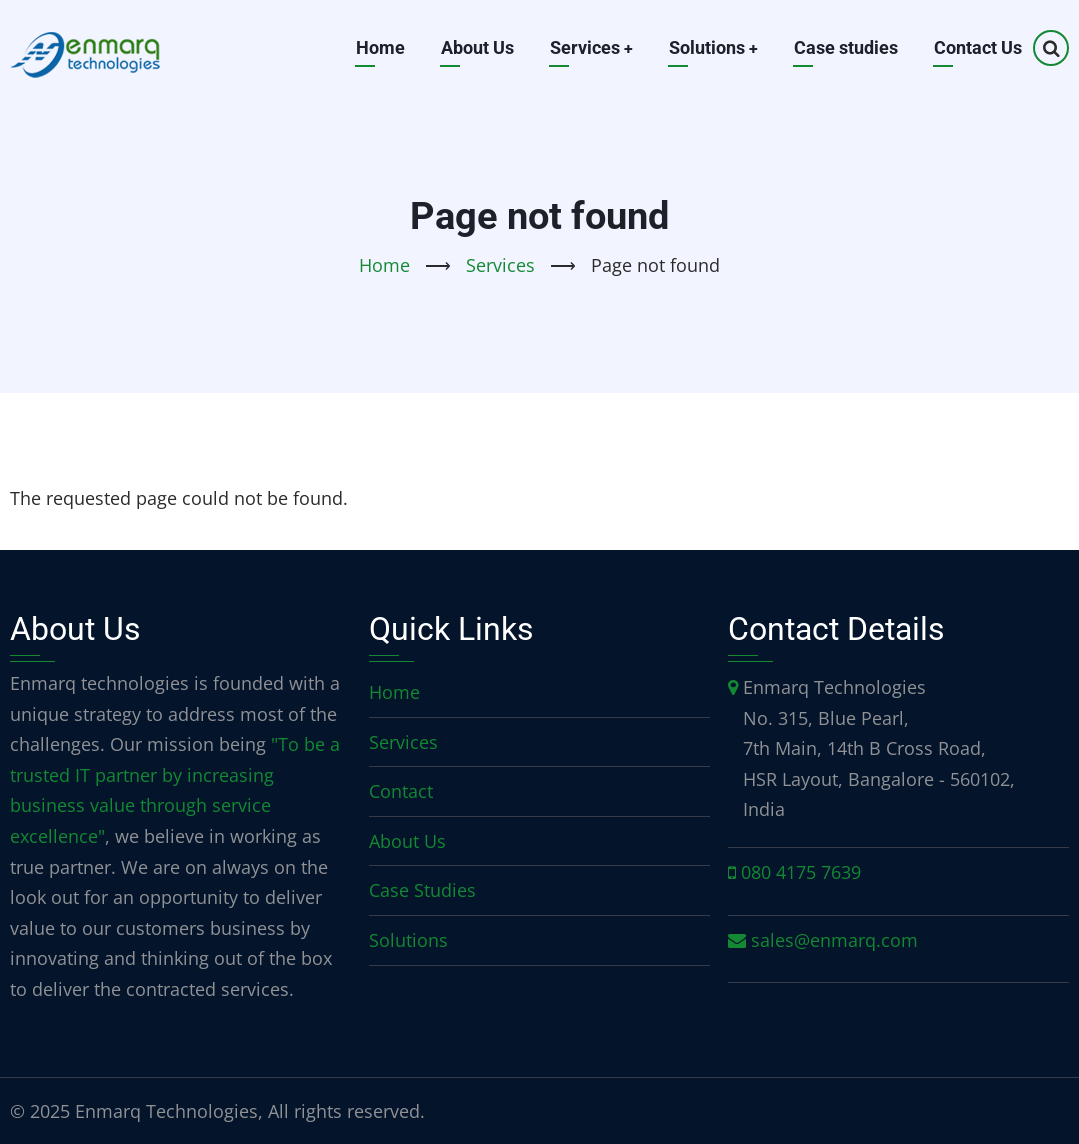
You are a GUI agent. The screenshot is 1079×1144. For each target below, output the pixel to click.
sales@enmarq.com (834, 940)
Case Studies (422, 890)
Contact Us (978, 47)
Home (378, 47)
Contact (401, 791)
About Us (475, 47)
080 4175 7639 (801, 872)
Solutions (713, 47)
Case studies (846, 47)
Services (590, 47)
